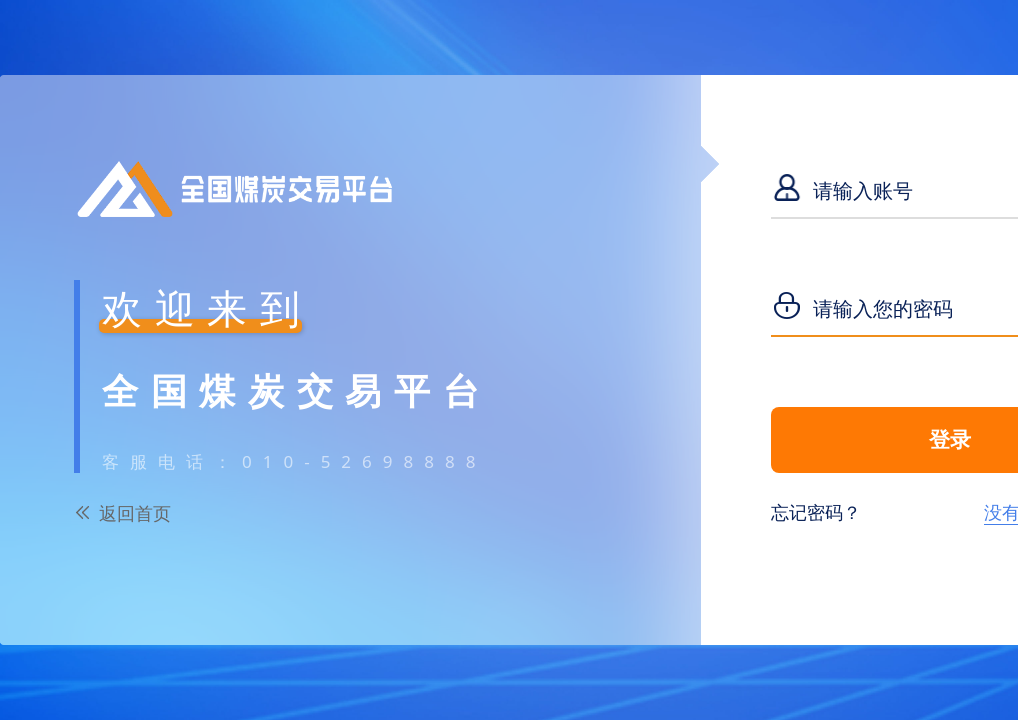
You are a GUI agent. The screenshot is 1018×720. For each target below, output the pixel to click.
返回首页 (135, 513)
